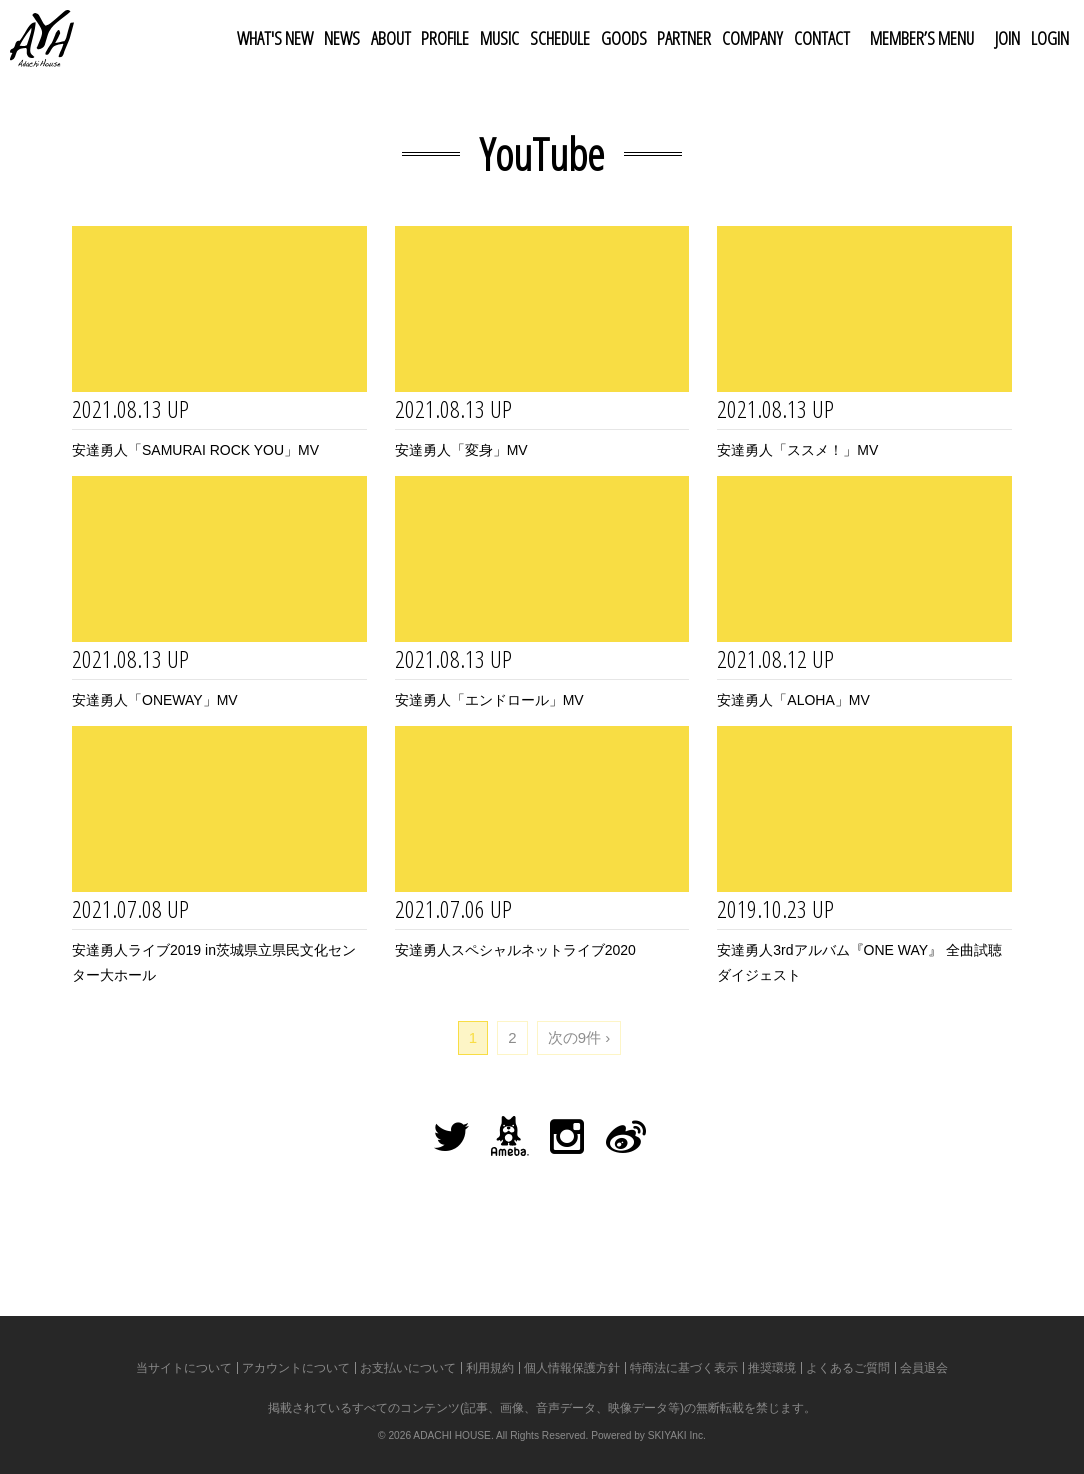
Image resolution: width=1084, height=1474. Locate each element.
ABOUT (391, 38)
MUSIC (499, 38)
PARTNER (684, 38)
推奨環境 (772, 1368)
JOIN (1007, 38)
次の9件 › (579, 1037)
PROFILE (445, 38)
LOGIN (1050, 38)
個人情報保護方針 (572, 1368)
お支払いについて (408, 1368)
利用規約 (490, 1368)
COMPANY (752, 38)
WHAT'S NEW (275, 38)
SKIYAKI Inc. (677, 1435)
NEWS (342, 38)
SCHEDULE (560, 38)
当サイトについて (184, 1368)
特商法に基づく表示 (684, 1368)
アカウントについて (296, 1368)
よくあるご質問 (848, 1368)
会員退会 (924, 1368)
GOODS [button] (624, 38)
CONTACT (822, 38)
